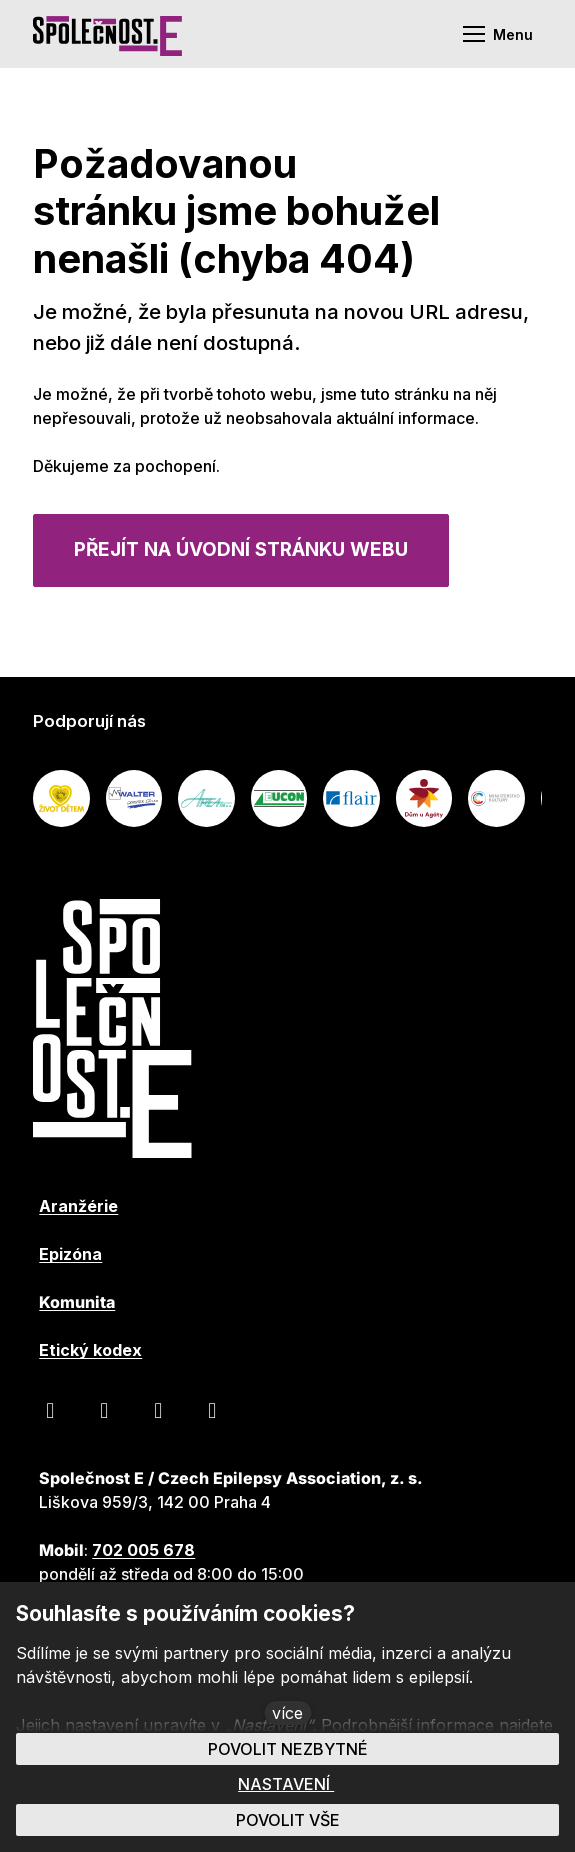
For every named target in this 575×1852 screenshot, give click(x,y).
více (287, 1713)
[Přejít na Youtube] (104, 1410)
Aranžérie (78, 1206)
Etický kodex (90, 1350)
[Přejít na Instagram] (212, 1410)
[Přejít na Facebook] (50, 1410)
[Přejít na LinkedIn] (158, 1410)
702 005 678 (143, 1550)
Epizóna (70, 1254)
